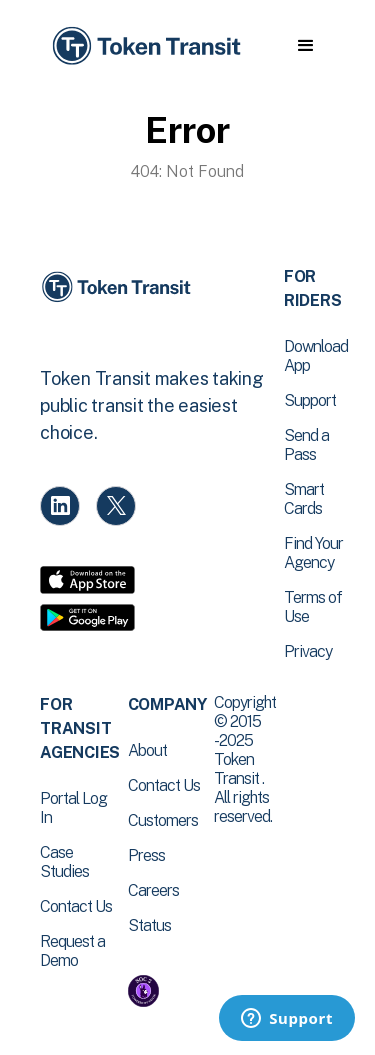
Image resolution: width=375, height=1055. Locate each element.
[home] (145, 46)
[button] (305, 46)
